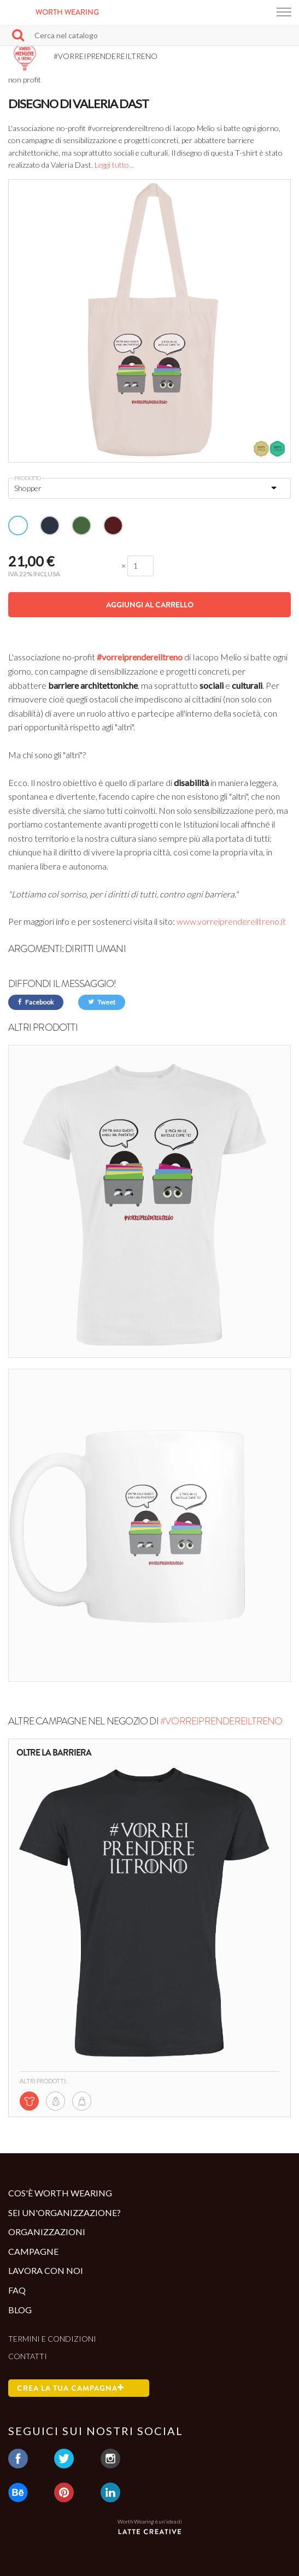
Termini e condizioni (52, 2338)
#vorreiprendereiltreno (140, 657)
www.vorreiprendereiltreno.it (231, 921)
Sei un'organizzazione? (64, 2212)
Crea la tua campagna (70, 2388)
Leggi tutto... (114, 164)
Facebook (36, 1002)
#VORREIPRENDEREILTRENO (221, 1721)
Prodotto (27, 478)
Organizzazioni (46, 2231)
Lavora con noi (45, 2270)
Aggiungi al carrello (150, 604)
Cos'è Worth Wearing (60, 2193)
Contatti (27, 2356)
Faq (17, 2290)
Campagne (33, 2251)
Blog (20, 2310)
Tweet (101, 1002)
